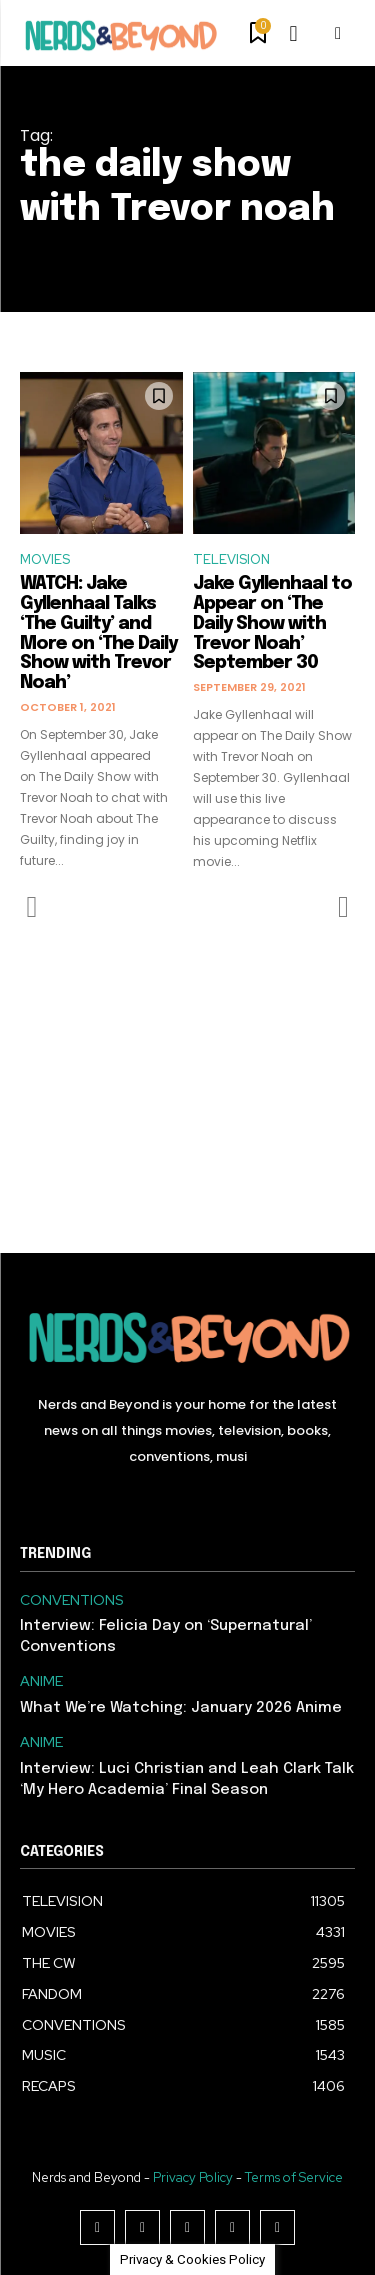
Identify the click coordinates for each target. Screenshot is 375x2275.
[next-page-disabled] (342, 907)
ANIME (41, 1681)
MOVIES (45, 559)
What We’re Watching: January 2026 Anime (181, 1708)
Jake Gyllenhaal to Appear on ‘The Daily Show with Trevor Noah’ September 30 (272, 623)
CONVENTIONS (72, 1600)
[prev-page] (32, 907)
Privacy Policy (193, 2177)
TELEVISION (231, 559)
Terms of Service (294, 2177)
